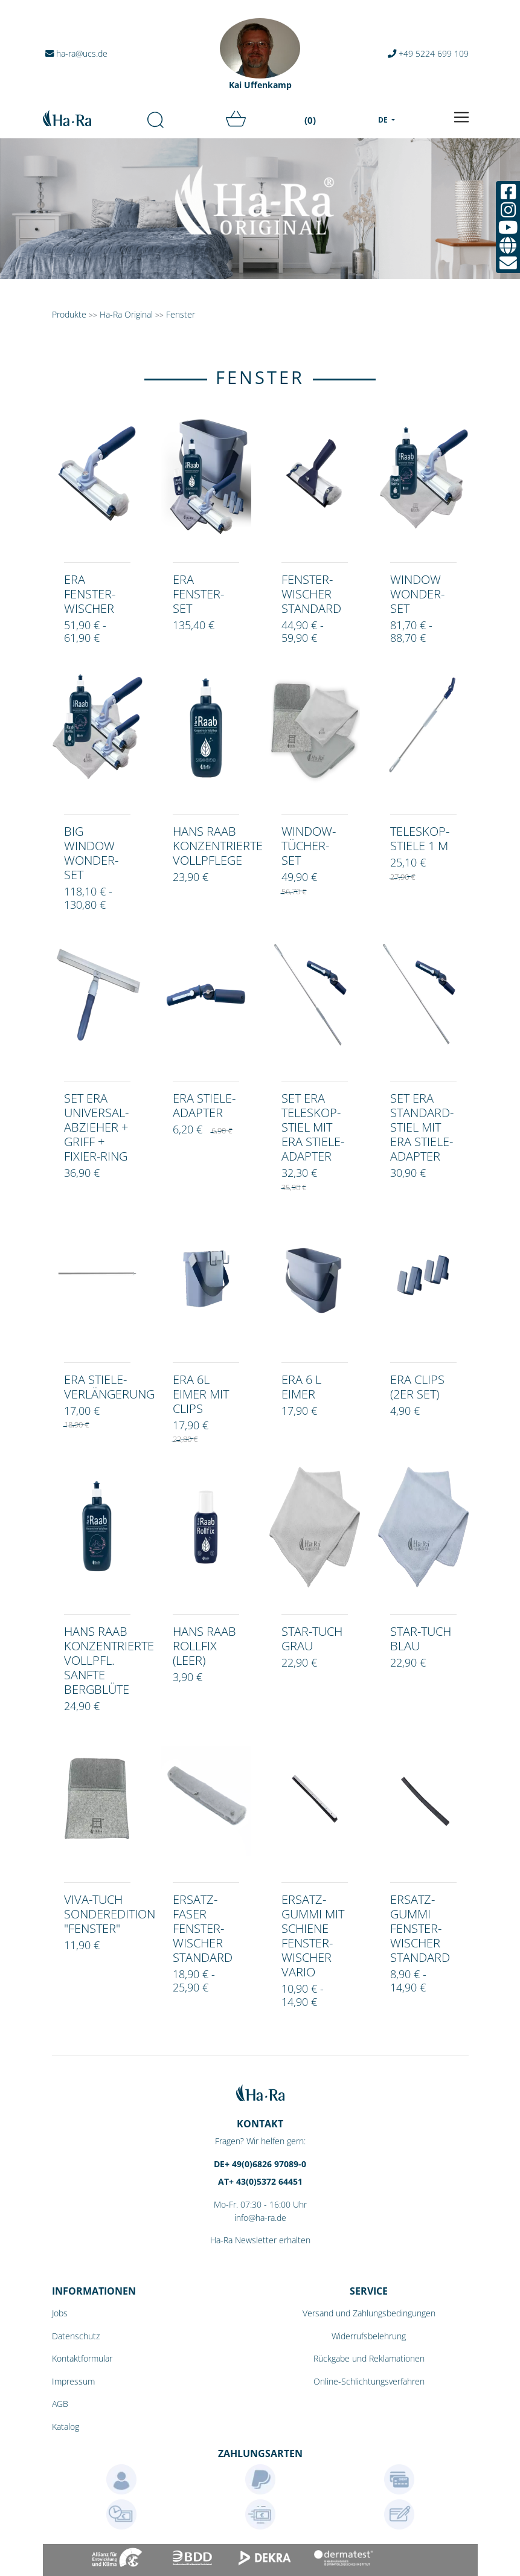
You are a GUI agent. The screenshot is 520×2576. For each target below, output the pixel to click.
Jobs (60, 2313)
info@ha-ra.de (260, 2217)
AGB (60, 2403)
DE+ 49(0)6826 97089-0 (260, 2164)
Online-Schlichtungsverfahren (369, 2381)
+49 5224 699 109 (428, 53)
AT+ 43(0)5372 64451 (260, 2181)
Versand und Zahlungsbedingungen (369, 2313)
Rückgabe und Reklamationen (369, 2358)
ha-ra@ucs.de (76, 53)
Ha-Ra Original (127, 314)
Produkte (69, 314)
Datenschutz (76, 2336)
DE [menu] (384, 120)
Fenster (180, 314)
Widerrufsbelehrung (369, 2336)
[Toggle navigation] (461, 117)
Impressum (73, 2381)
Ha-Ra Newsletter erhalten (260, 2240)
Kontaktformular (82, 2358)
